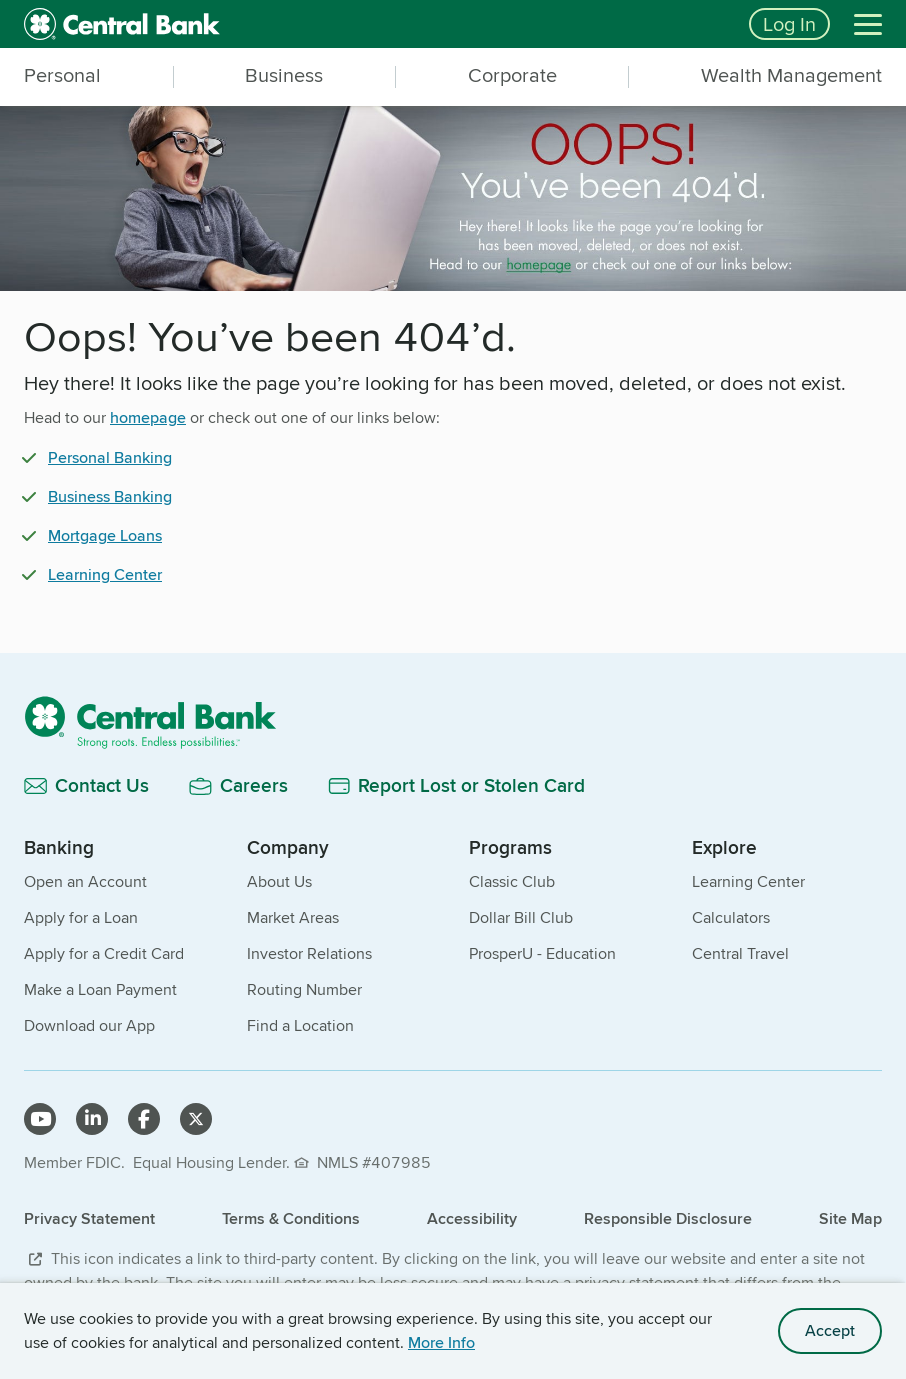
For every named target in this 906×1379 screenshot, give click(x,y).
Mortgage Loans (105, 535)
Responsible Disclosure (668, 1218)
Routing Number (304, 989)
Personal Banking (110, 457)
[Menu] (868, 24)
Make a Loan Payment (100, 989)
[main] (453, 472)
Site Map (850, 1218)
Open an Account (85, 881)
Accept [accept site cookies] (830, 1330)
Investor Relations (309, 953)
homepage (148, 417)
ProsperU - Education (542, 953)
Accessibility (472, 1218)
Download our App (89, 1025)
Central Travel (740, 953)
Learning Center (105, 574)
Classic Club (512, 881)
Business (284, 75)
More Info (441, 1342)
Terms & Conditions (291, 1218)
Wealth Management (791, 75)
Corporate (512, 75)
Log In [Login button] (789, 23)
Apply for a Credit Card (104, 953)
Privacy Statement (89, 1218)
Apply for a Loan (81, 917)
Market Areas (293, 917)
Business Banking (110, 496)
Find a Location (300, 1025)
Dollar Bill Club (521, 917)
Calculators (731, 917)
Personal (62, 75)
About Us (279, 881)
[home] (374, 24)
